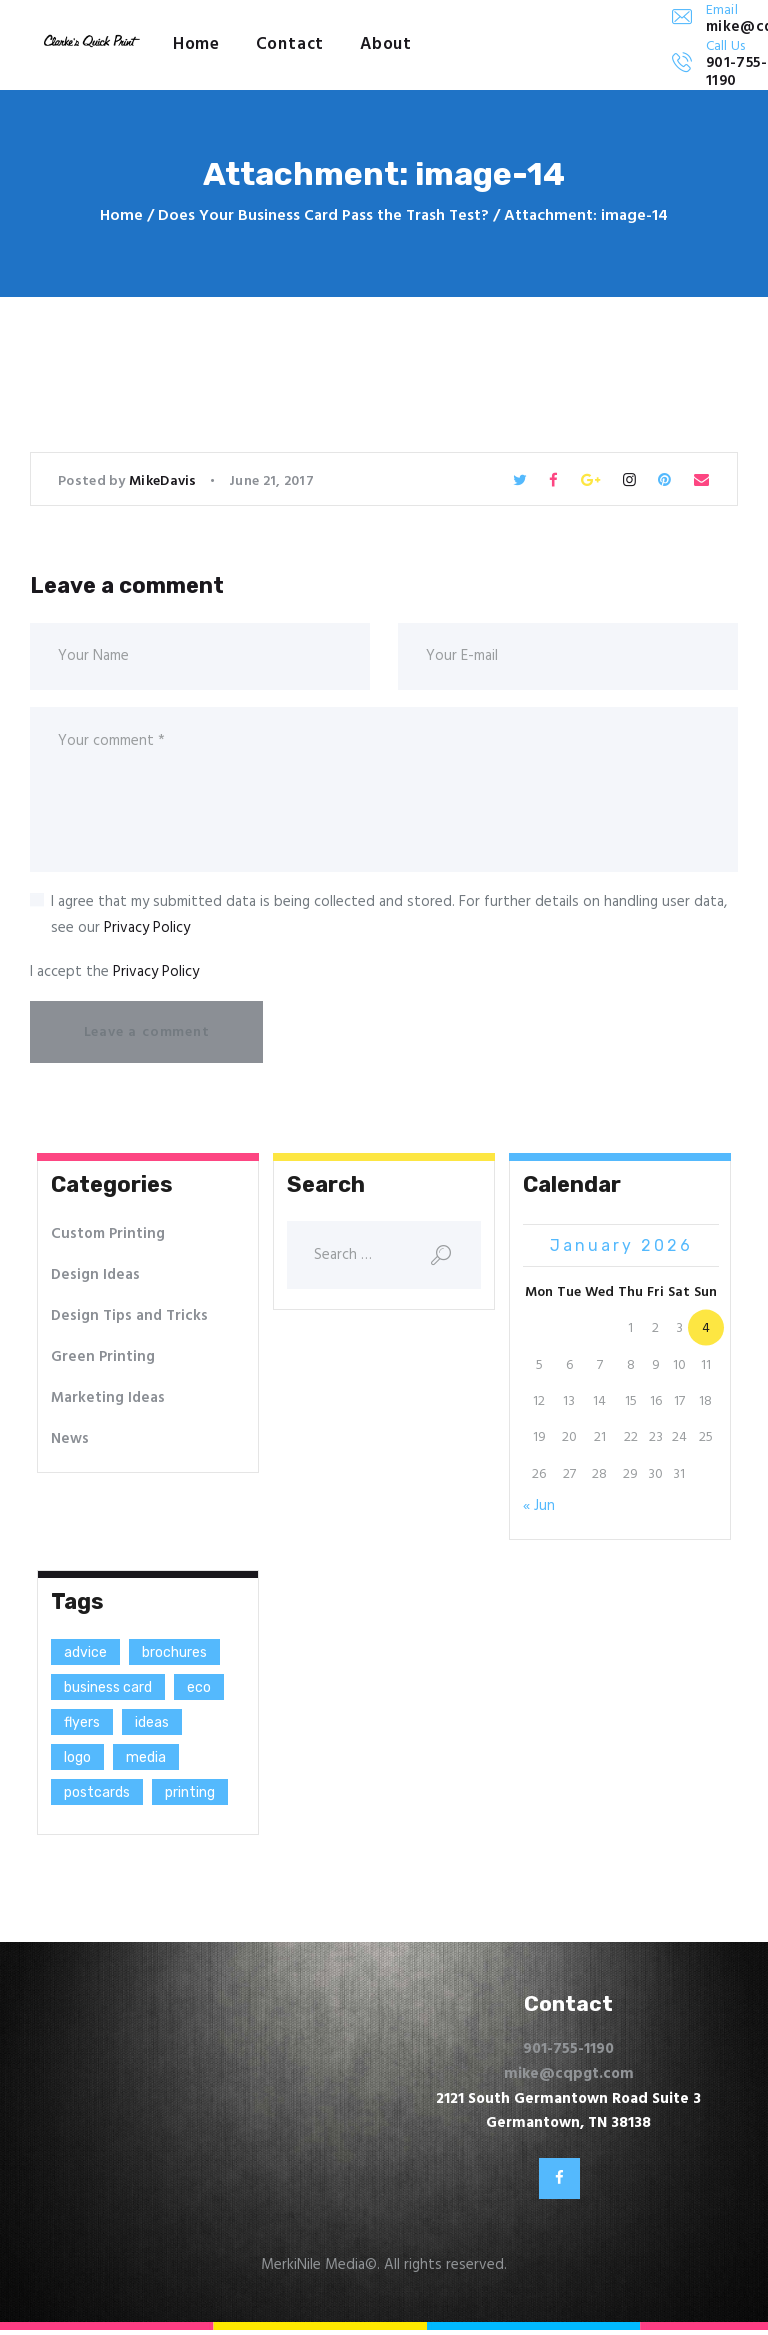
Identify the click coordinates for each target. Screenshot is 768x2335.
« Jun (539, 1506)
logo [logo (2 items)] (77, 1757)
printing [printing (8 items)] (190, 1792)
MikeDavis (164, 481)
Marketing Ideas (108, 1398)
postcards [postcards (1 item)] (97, 1792)
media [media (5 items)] (146, 1757)
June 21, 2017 (271, 481)
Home (121, 216)
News (70, 1439)
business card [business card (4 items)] (108, 1687)
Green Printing (103, 1357)
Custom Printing (108, 1234)
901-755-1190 (568, 2049)
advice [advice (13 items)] (85, 1652)
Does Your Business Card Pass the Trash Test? (323, 216)
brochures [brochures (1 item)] (174, 1652)
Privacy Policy (147, 928)
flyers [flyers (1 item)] (82, 1722)
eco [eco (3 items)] (199, 1687)
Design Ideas (95, 1275)
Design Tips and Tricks (129, 1316)
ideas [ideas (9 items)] (152, 1722)
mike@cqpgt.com (569, 2074)
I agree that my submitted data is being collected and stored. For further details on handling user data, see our (389, 915)
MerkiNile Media (313, 2270)
